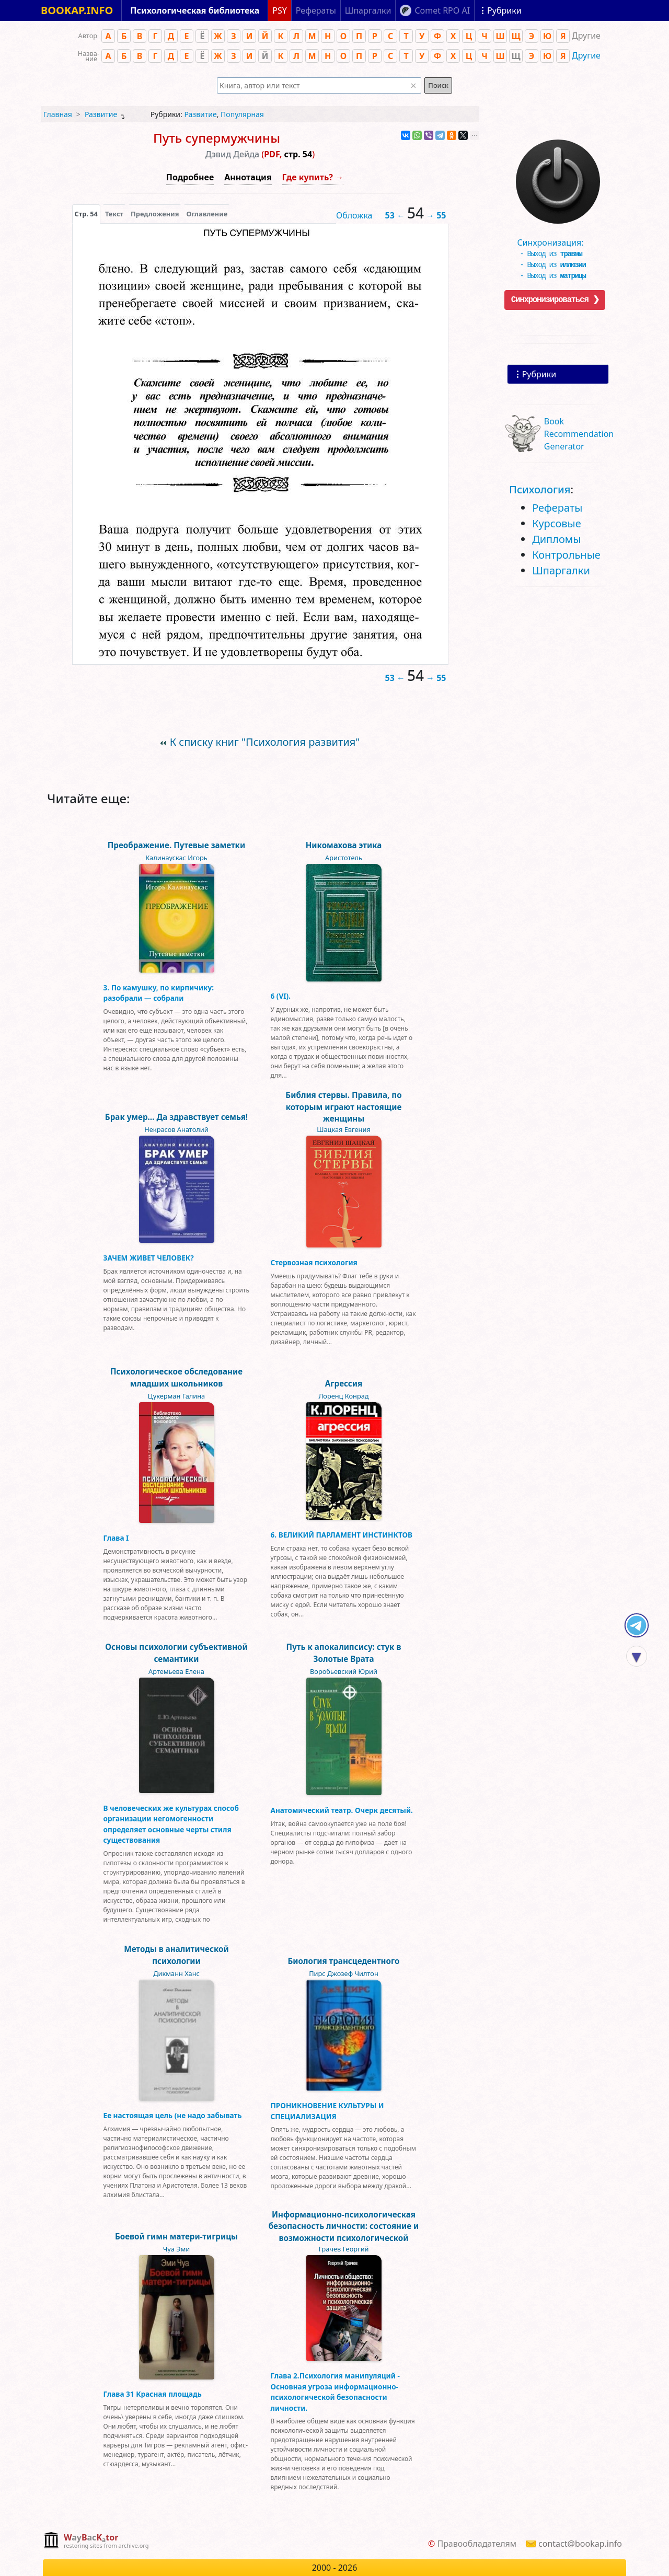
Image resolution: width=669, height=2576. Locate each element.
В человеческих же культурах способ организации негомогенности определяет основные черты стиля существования (171, 1824)
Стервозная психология (314, 1262)
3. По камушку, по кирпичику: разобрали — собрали (158, 993)
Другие (586, 55)
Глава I (116, 1538)
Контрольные (566, 555)
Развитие (101, 114)
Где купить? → (313, 177)
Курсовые (556, 523)
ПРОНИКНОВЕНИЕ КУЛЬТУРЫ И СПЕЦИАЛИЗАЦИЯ (327, 2110)
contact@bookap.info (580, 2543)
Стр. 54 (86, 213)
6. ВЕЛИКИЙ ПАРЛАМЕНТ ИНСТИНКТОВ (342, 1535)
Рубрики (539, 374)
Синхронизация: (555, 242)
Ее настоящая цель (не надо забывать (172, 2115)
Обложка (354, 215)
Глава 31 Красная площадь (152, 2394)
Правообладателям (476, 2543)
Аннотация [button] (247, 177)
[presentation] (86, 213)
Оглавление (206, 213)
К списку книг (265, 742)
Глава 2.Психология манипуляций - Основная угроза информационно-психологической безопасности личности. (335, 2391)
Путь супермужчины (216, 137)
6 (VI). (281, 996)
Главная (57, 114)
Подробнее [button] (190, 177)
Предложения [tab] (155, 213)
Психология (539, 489)
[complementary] (96, 2541)
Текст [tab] (114, 213)
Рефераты (557, 508)
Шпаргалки (561, 570)
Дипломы (556, 539)
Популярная (242, 114)
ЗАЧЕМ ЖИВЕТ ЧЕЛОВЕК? (148, 1258)
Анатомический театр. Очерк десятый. (342, 1810)
